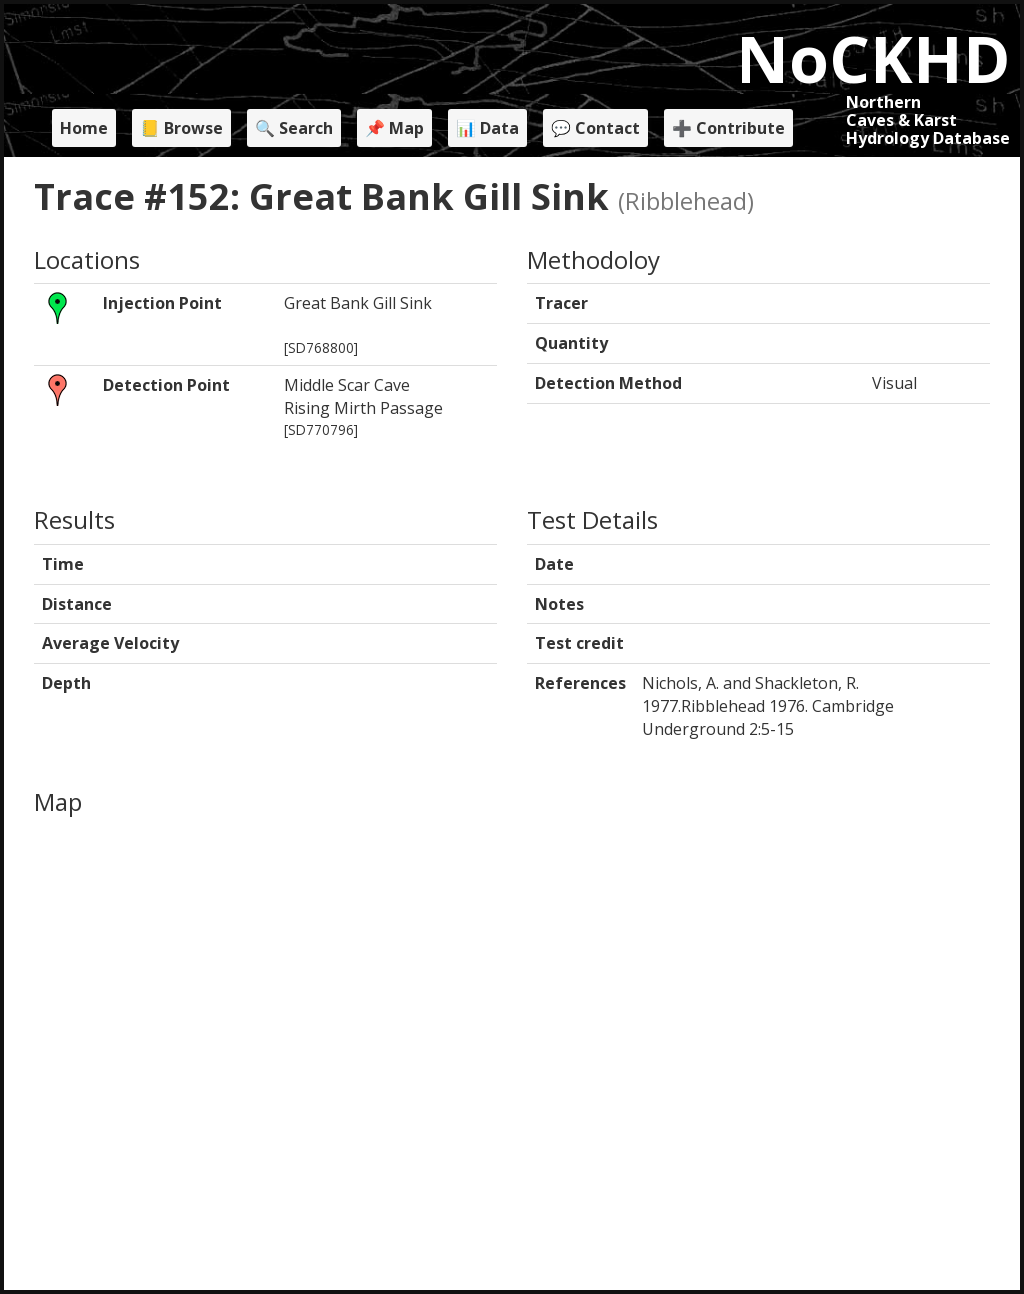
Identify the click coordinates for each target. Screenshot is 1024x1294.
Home (84, 128)
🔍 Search (294, 128)
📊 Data (487, 128)
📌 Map (394, 128)
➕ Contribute (728, 128)
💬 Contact (595, 128)
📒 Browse (181, 128)
